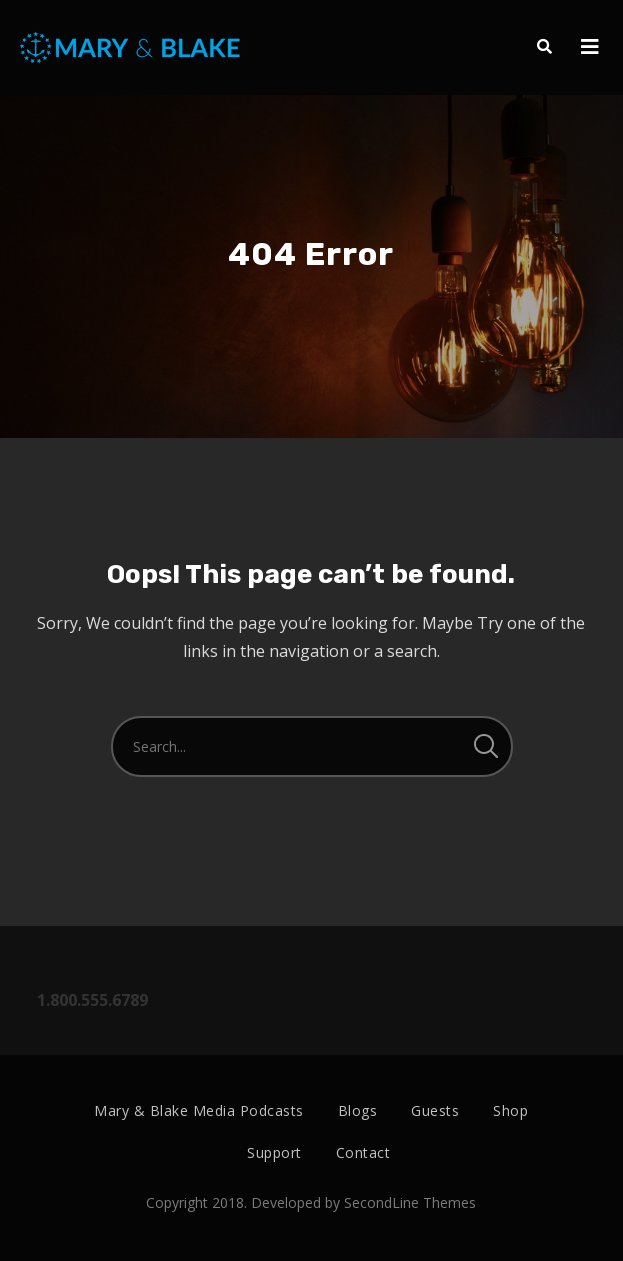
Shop (510, 1110)
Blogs (358, 1110)
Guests (435, 1110)
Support (274, 1152)
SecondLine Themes (410, 1202)
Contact (363, 1152)
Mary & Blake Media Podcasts (199, 1110)
